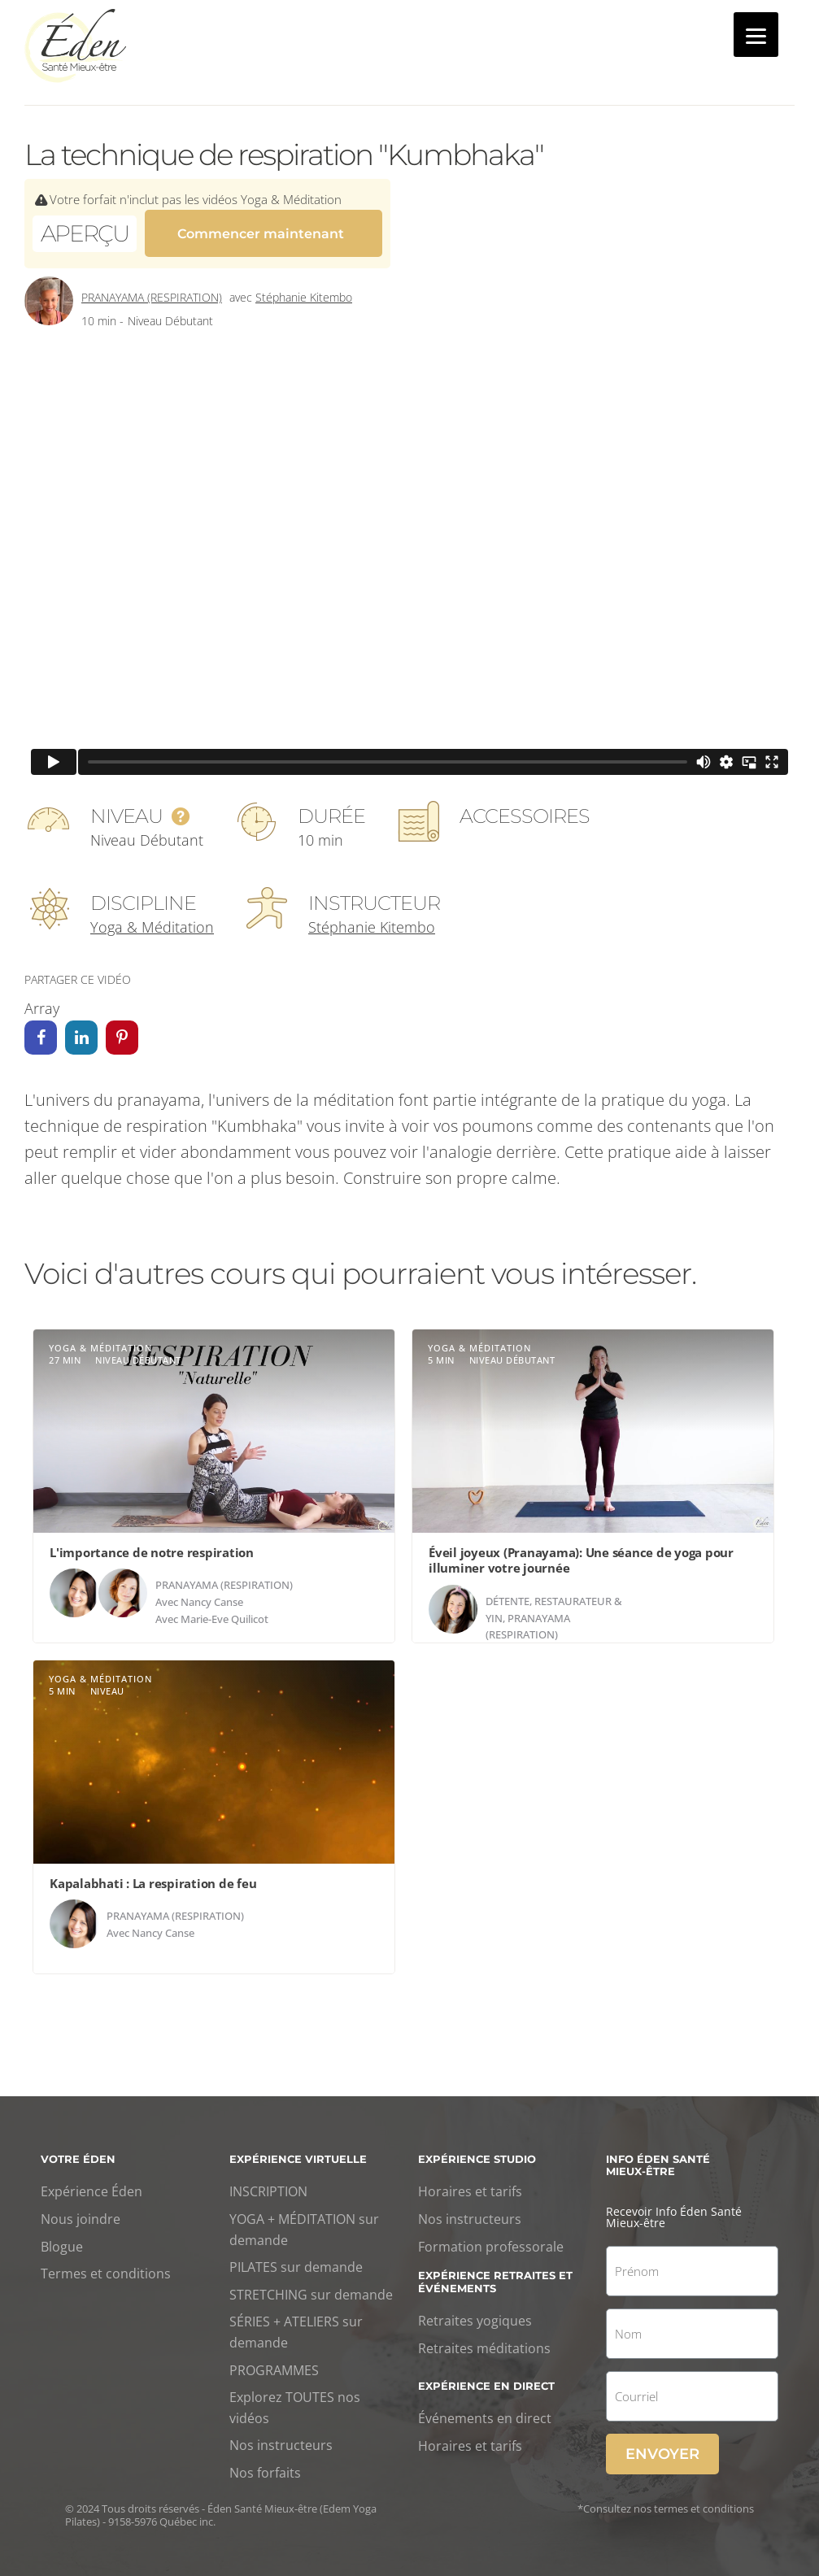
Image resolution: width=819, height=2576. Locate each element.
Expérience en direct (486, 2375)
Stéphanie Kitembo (303, 288)
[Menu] (756, 34)
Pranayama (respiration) (151, 288)
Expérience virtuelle (298, 2149)
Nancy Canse (212, 1593)
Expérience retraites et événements (495, 2273)
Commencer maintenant (260, 231)
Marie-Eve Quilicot (224, 1609)
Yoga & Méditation (152, 917)
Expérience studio (477, 2149)
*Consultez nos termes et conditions (665, 2499)
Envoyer (662, 2445)
